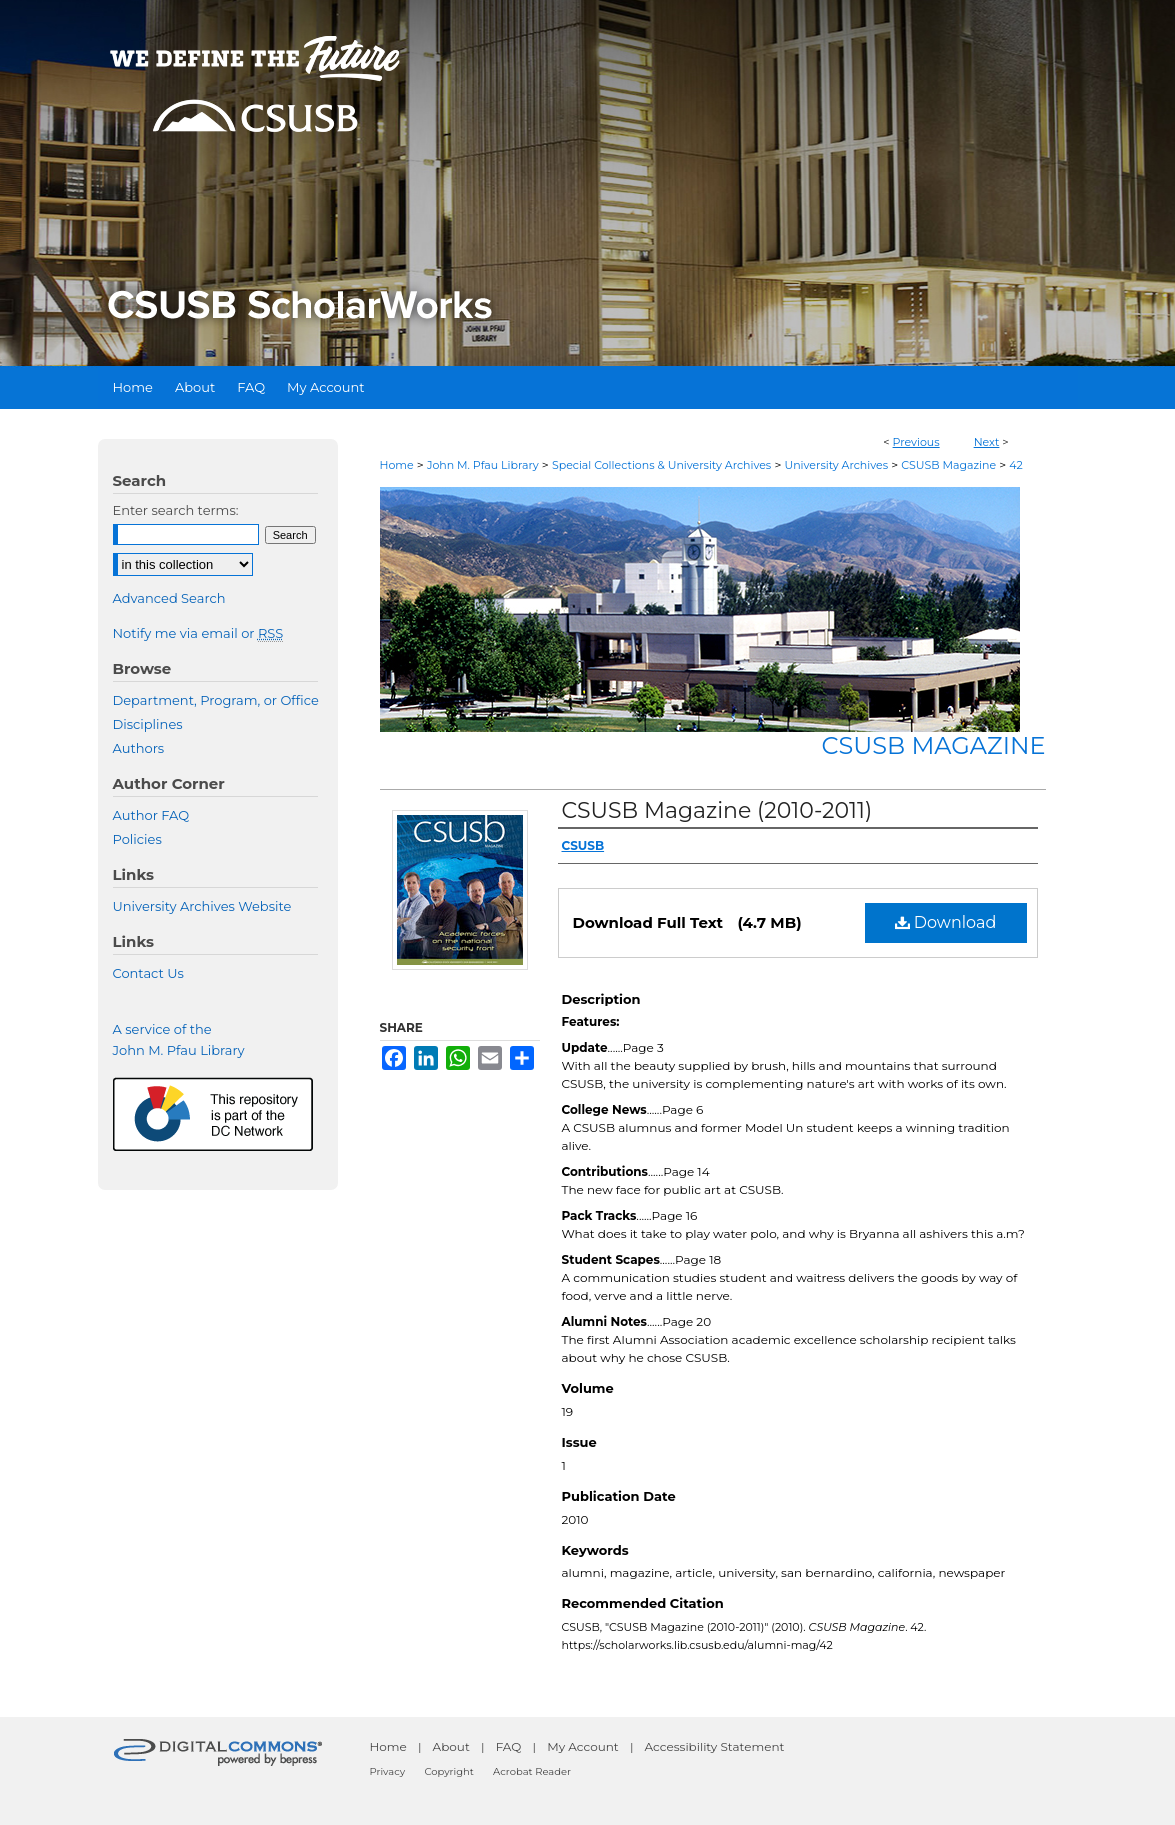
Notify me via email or (198, 633)
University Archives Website (202, 906)
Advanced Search (169, 598)
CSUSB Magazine (948, 465)
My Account (583, 1746)
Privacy (388, 1771)
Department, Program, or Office (216, 700)
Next (987, 442)
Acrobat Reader (532, 1771)
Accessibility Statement (715, 1746)
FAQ (509, 1746)
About (451, 1746)
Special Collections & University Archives (661, 465)
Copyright (448, 1771)
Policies (137, 839)
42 (1016, 465)
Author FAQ (151, 815)
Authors (139, 748)
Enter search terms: (176, 510)
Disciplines (148, 724)
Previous (916, 442)
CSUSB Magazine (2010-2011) (717, 810)
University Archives (836, 465)
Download (946, 922)
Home (397, 465)
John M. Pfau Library (483, 465)
